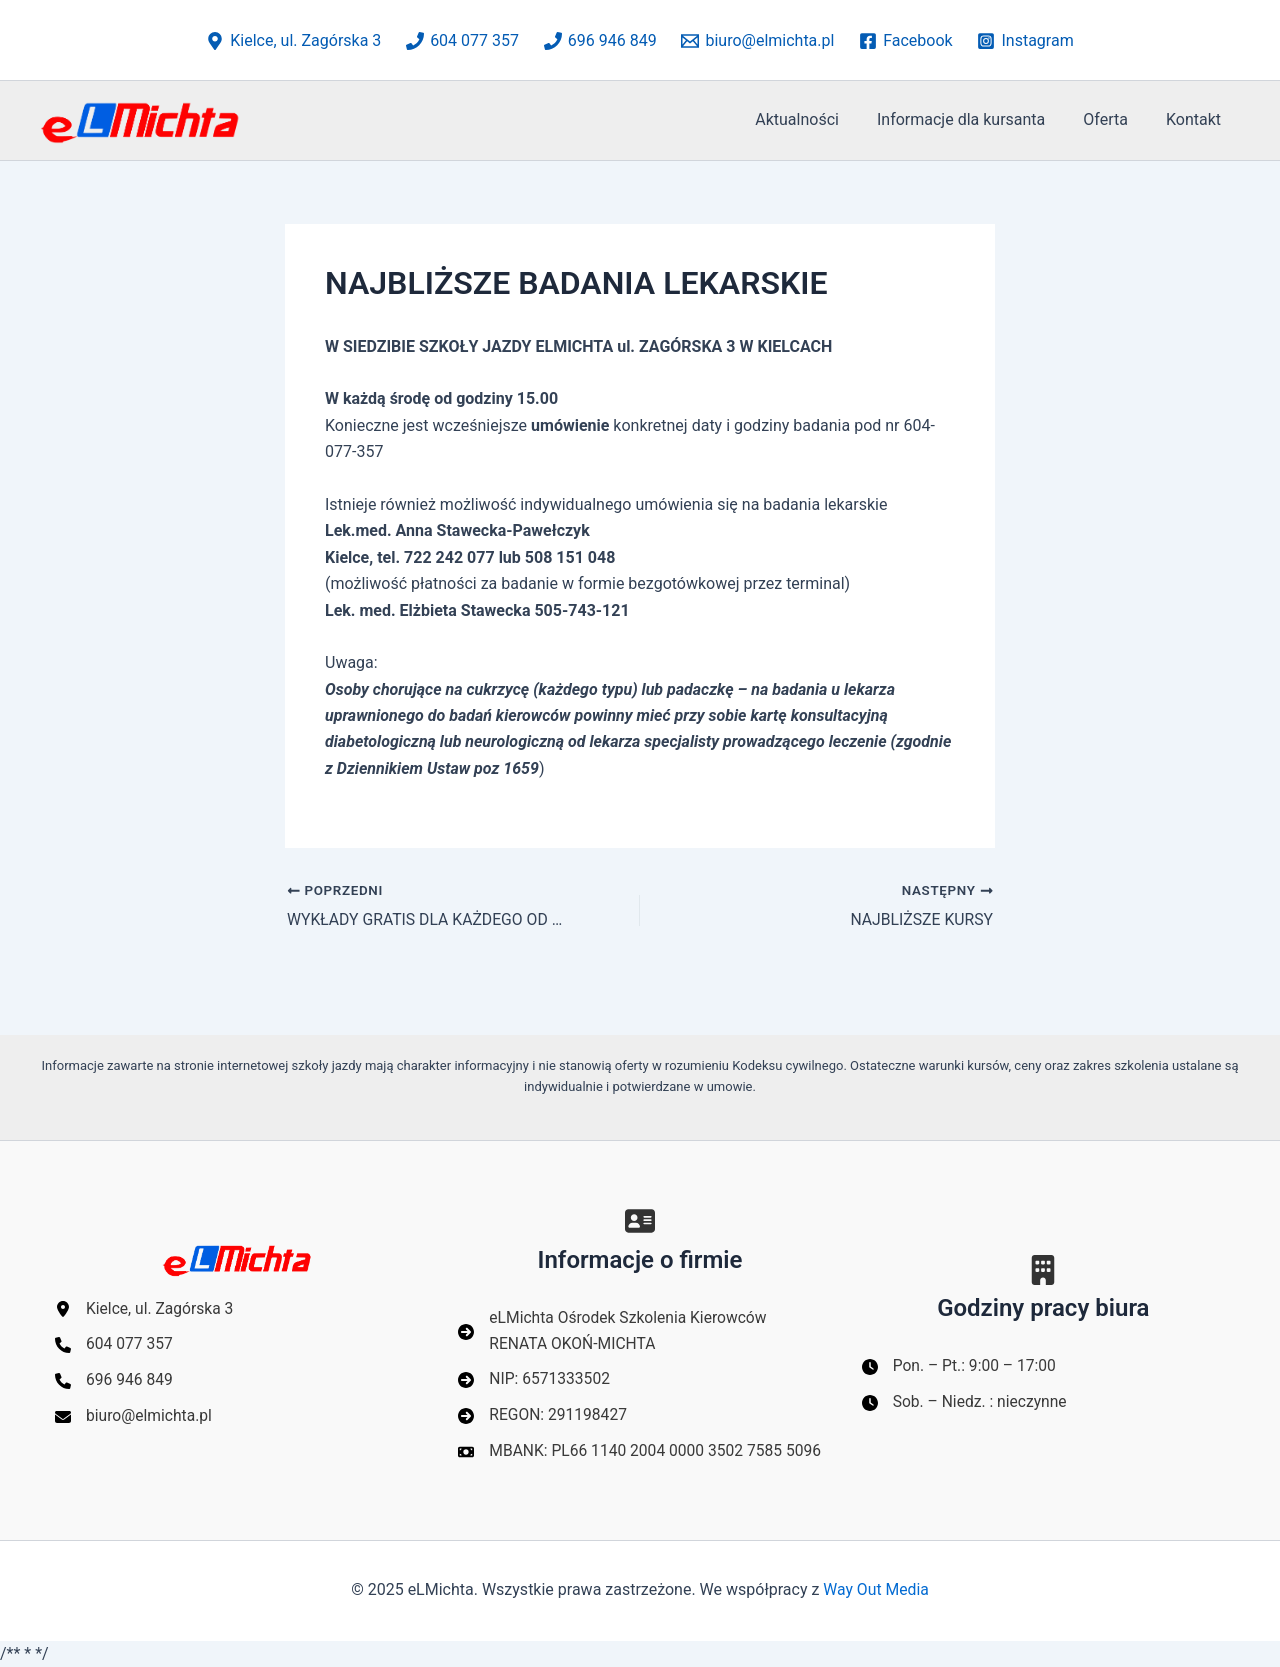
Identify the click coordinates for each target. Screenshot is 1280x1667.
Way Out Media (876, 1590)
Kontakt (1196, 119)
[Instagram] (1025, 41)
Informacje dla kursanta (976, 119)
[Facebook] (906, 41)
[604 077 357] (463, 41)
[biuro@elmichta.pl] (758, 41)
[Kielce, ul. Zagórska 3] (294, 41)
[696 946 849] (600, 41)
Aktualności (818, 119)
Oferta (1114, 119)
